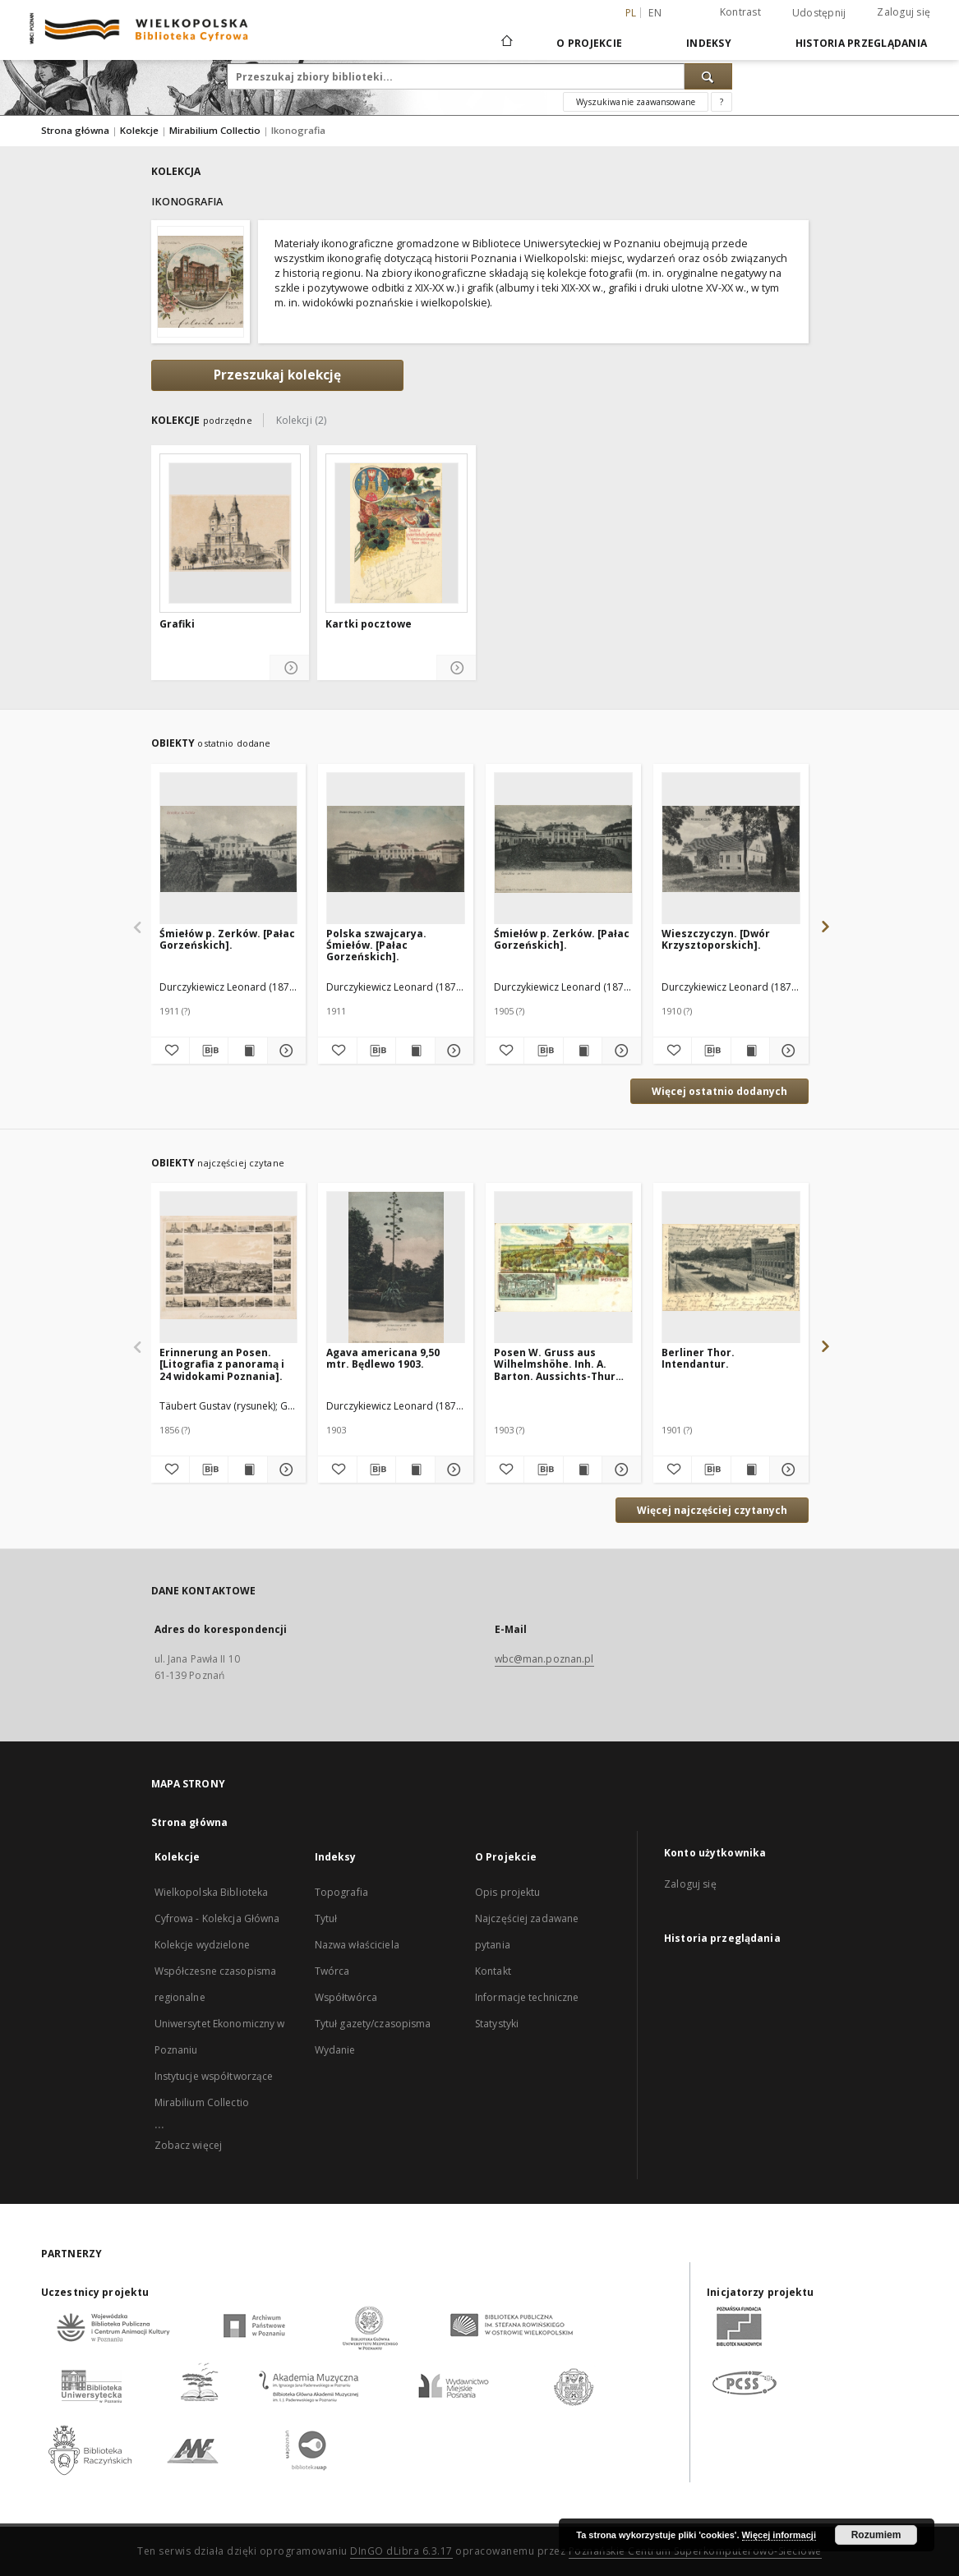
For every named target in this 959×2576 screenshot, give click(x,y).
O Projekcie (589, 43)
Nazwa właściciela (357, 1945)
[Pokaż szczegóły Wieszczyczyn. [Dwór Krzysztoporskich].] (786, 1050)
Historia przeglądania (861, 43)
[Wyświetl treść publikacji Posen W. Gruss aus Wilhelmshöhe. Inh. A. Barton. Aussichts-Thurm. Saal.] (583, 1469)
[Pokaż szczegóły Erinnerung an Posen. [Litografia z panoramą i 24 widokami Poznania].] (284, 1469)
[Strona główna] (505, 43)
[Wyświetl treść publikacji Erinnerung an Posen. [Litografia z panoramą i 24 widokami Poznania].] (247, 1469)
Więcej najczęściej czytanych (712, 1510)
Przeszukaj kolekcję (277, 375)
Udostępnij (819, 13)
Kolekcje (140, 130)
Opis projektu (508, 1892)
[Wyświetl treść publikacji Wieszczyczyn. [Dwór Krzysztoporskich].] (750, 1050)
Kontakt (493, 1971)
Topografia (341, 1892)
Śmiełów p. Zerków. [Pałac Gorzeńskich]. (227, 939)
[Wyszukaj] (708, 76)
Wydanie (335, 2050)
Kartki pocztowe (368, 624)
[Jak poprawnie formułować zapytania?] (721, 102)
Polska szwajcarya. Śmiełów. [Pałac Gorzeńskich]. (376, 945)
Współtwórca (346, 1997)
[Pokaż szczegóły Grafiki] (289, 668)
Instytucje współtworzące (214, 2076)
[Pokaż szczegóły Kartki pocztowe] (456, 668)
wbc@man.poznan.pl (544, 1659)
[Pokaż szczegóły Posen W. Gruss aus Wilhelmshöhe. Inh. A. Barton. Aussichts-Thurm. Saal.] (619, 1469)
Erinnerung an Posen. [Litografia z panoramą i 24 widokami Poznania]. (221, 1364)
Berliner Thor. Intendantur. (698, 1358)
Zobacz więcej (188, 2145)
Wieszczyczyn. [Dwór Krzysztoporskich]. (716, 939)
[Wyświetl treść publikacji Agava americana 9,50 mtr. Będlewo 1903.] (415, 1469)
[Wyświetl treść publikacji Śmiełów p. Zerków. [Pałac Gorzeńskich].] (247, 1050)
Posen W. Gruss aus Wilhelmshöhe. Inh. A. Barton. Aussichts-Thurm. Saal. (561, 1364)
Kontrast (740, 12)
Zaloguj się (903, 12)
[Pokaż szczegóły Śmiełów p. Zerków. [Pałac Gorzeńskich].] (284, 1050)
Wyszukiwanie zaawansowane (635, 102)
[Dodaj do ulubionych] (170, 1050)
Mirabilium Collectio (216, 130)
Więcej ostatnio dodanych (719, 1091)
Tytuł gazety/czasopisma (373, 2024)
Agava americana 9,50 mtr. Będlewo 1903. (383, 1358)
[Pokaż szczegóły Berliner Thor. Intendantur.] (786, 1469)
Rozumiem (876, 2535)
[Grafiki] (230, 533)
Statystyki (497, 2024)
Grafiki (177, 624)
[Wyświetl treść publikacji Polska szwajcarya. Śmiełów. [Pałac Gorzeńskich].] (415, 1050)
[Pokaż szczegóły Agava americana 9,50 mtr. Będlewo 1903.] (452, 1469)
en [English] (655, 12)
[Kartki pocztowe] (396, 533)
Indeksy (708, 43)
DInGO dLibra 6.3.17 (401, 2551)
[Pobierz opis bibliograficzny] (209, 1050)
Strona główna (75, 130)
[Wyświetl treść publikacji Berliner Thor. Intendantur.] (750, 1469)
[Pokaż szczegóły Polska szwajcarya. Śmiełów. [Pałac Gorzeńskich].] (452, 1050)
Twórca (332, 1971)
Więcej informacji (779, 2535)
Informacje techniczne (527, 1997)
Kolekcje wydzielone (202, 1945)
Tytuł (326, 1918)
